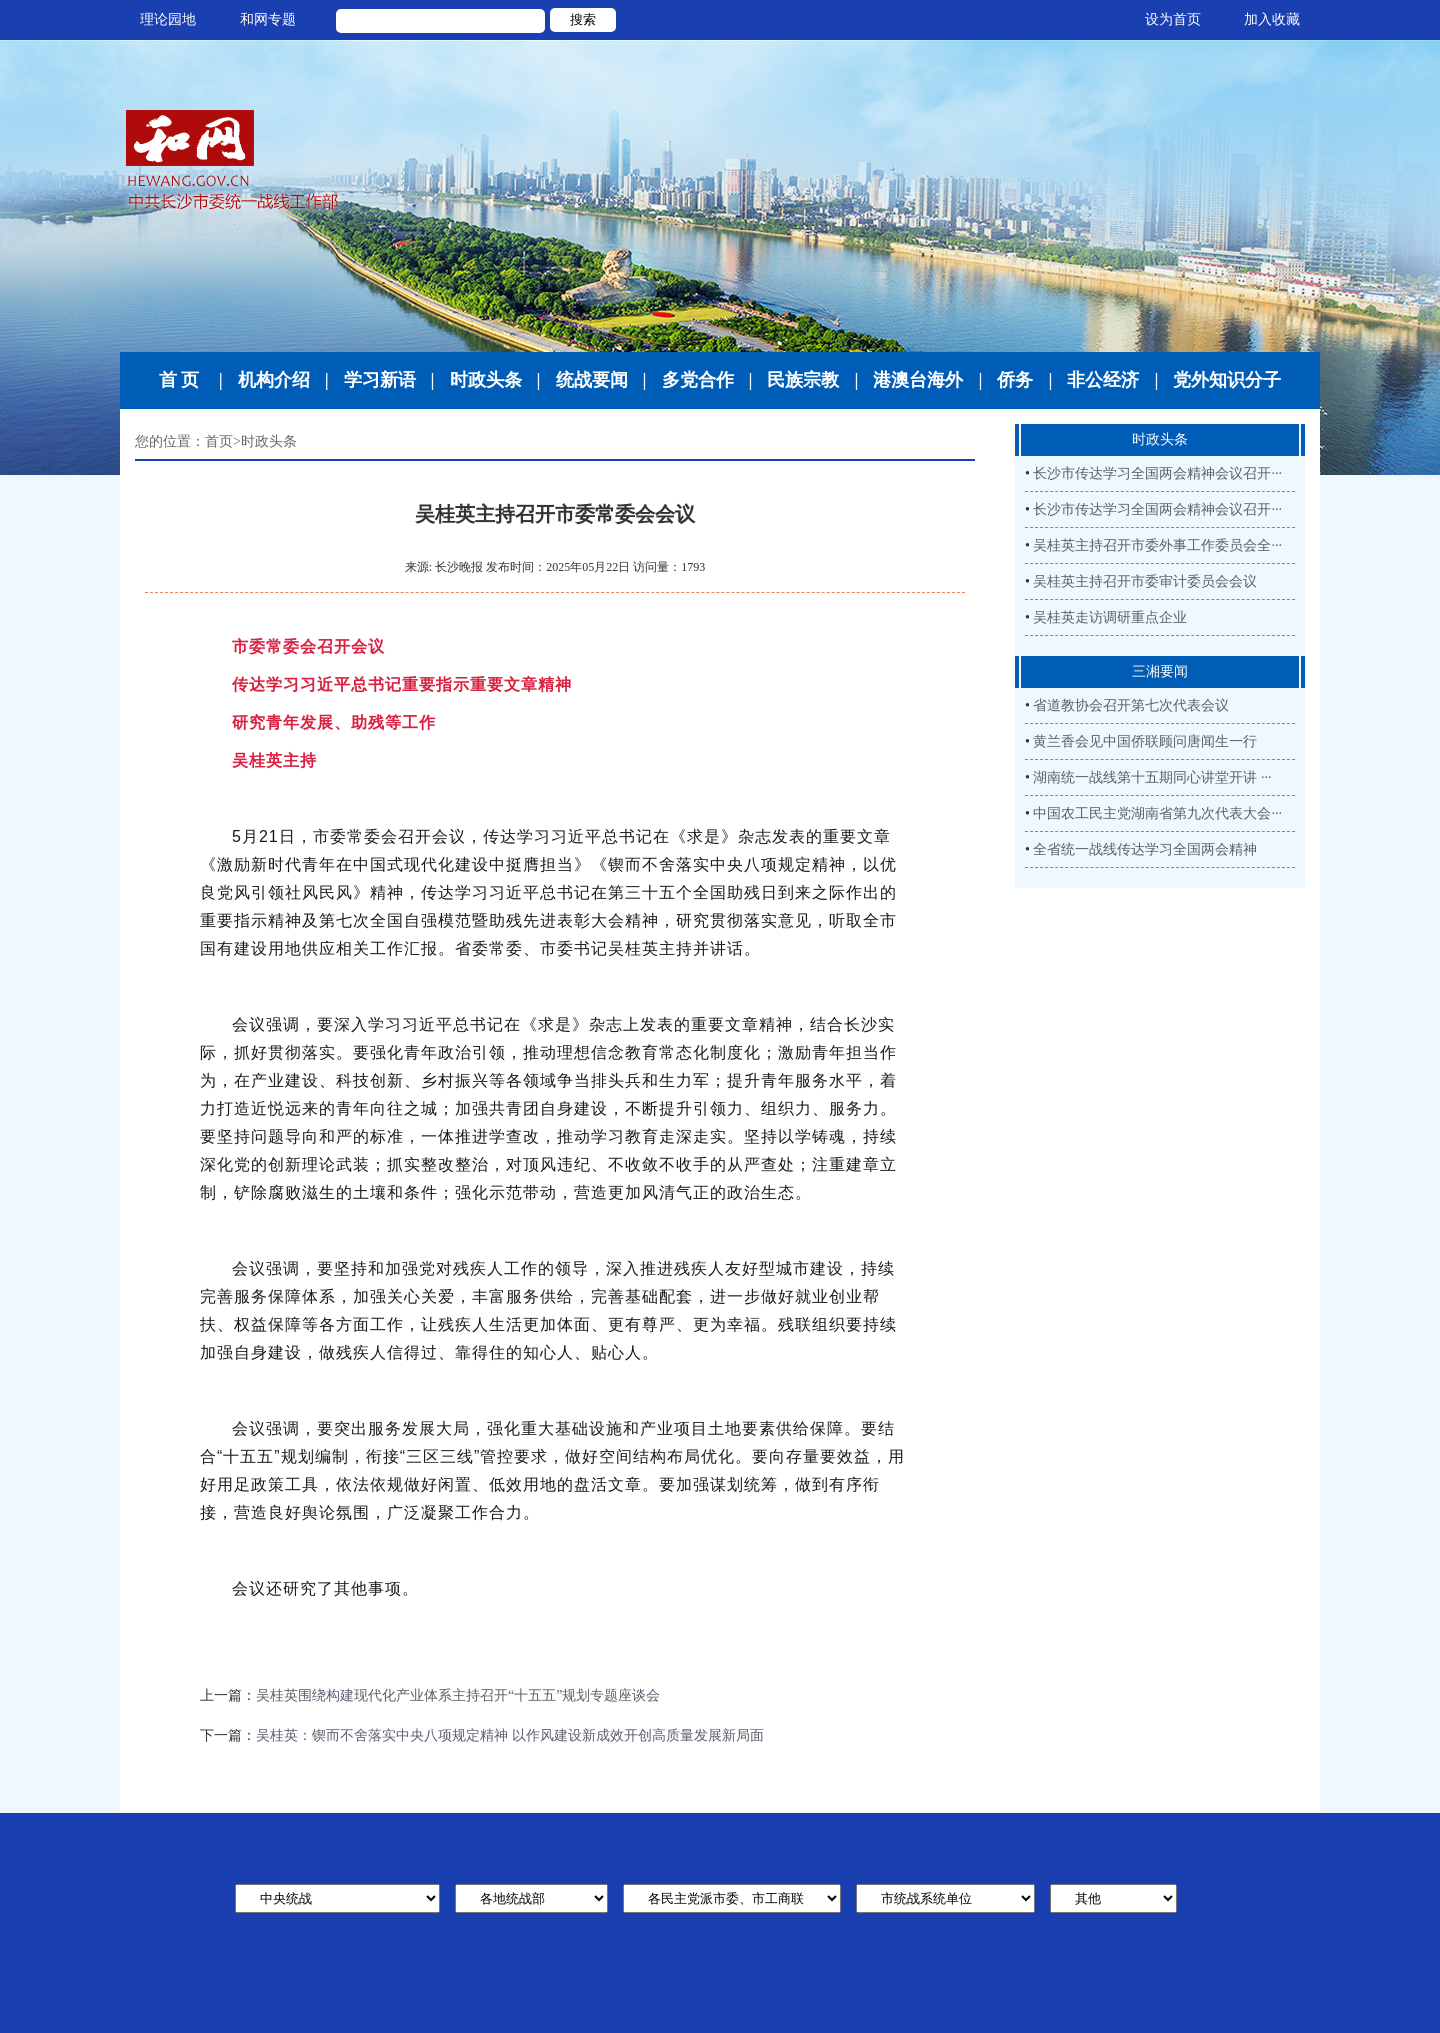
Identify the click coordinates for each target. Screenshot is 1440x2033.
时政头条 (486, 380)
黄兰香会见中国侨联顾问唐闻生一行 (1145, 741)
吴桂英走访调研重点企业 (1110, 617)
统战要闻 (592, 380)
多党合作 (698, 380)
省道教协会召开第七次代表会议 (1131, 705)
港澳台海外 (918, 380)
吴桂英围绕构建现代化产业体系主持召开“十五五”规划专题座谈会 (458, 1695)
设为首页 (1173, 19)
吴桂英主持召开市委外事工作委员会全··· (1157, 545)
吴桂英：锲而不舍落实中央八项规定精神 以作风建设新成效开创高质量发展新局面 (510, 1735)
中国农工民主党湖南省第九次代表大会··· (1157, 813)
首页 (219, 441)
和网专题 (268, 19)
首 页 (179, 380)
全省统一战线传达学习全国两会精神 (1145, 849)
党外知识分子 (1227, 380)
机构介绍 (274, 380)
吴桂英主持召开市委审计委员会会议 (1145, 581)
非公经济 (1103, 380)
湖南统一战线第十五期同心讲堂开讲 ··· (1152, 777)
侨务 (1015, 380)
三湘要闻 (1160, 671)
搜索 (583, 19)
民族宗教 (803, 380)
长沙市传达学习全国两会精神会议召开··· (1157, 473)
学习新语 (380, 380)
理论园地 (168, 19)
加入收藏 (1272, 19)
